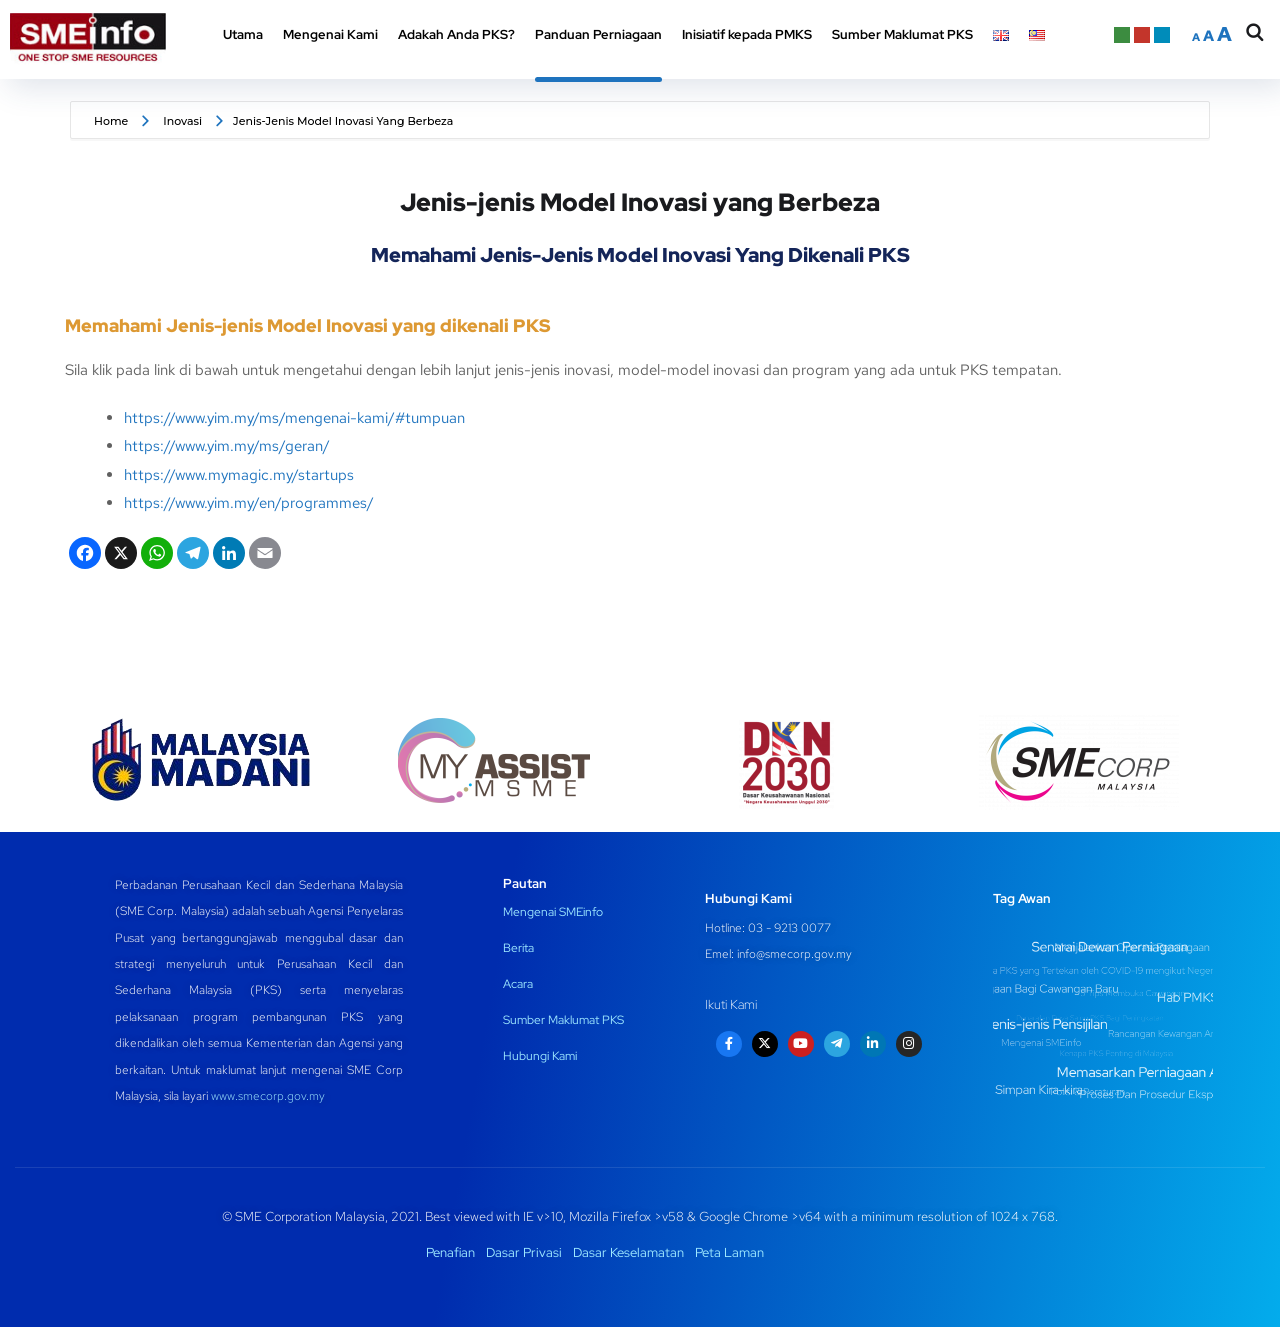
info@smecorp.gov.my (794, 954)
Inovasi (182, 121)
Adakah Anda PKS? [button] (456, 34)
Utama (243, 34)
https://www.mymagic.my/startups (239, 475)
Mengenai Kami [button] (330, 34)
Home (111, 121)
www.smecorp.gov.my (268, 1096)
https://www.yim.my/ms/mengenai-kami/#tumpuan (294, 418)
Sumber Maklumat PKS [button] (902, 34)
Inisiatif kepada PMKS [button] (747, 34)
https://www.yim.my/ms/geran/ (227, 446)
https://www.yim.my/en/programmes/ (249, 503)
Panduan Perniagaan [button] (598, 34)
